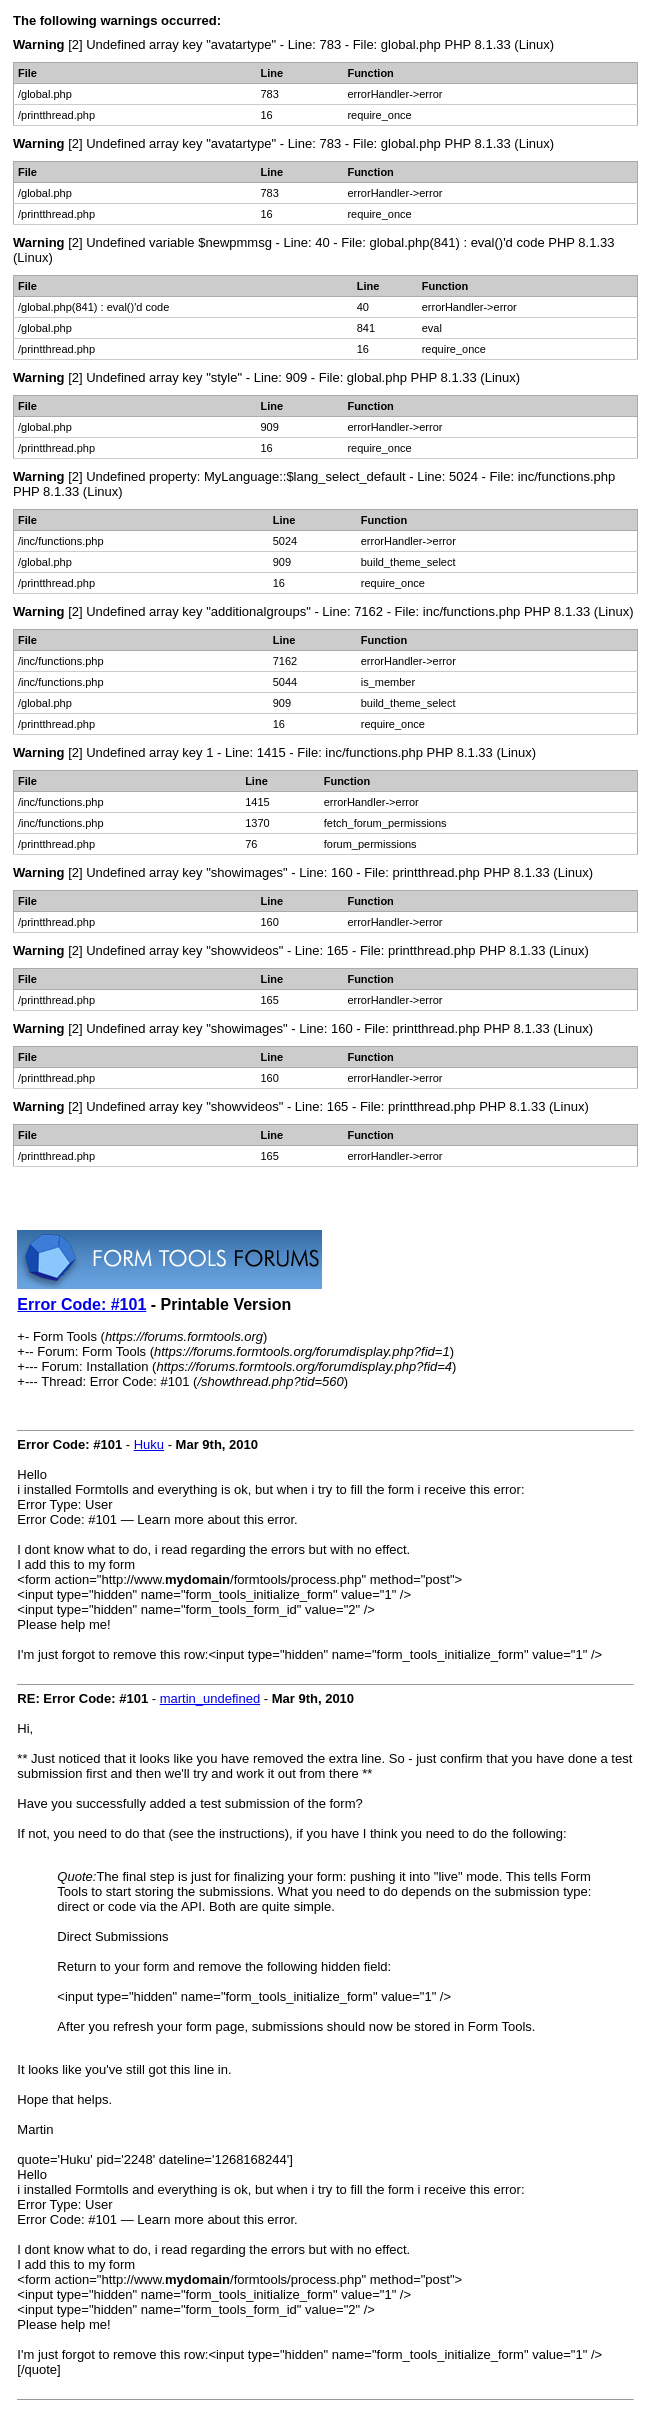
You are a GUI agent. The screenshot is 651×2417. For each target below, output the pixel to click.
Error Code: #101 (81, 1304)
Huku (149, 1444)
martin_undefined (210, 1698)
